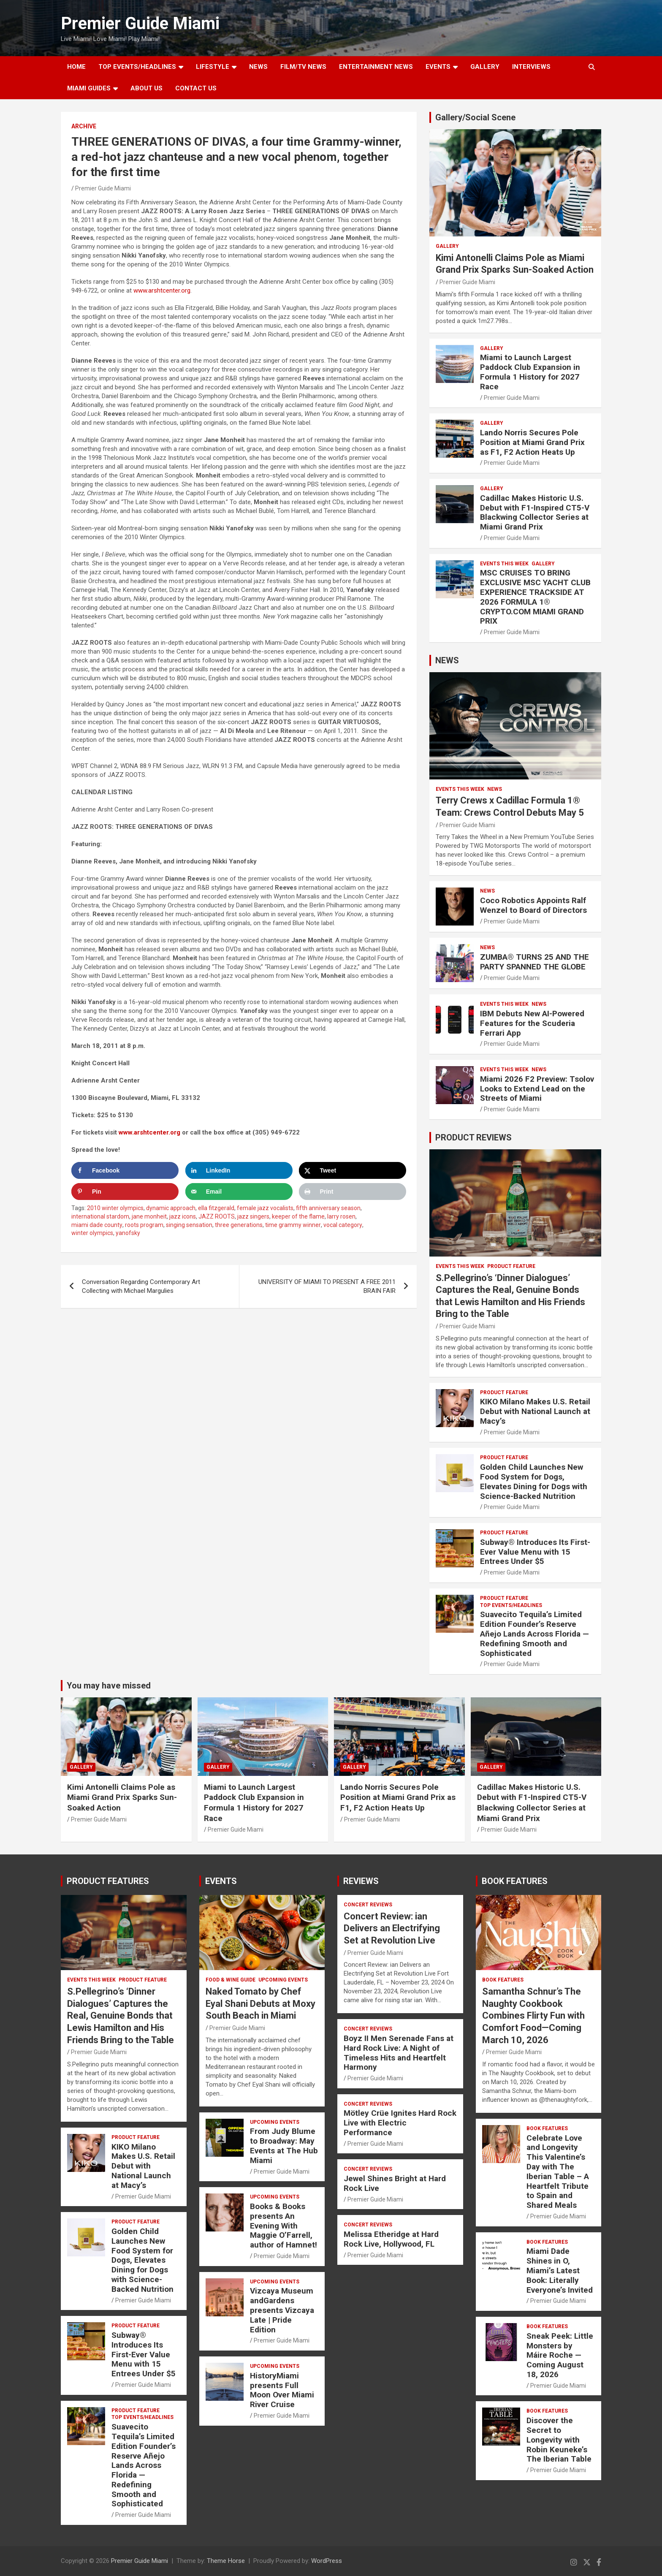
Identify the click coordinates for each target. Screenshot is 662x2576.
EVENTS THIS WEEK (504, 564)
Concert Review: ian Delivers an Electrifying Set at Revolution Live (392, 1928)
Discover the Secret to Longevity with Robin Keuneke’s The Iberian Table (558, 2440)
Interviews (531, 67)
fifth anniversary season (328, 1208)
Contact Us (196, 88)
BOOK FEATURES (515, 1881)
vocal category (342, 1224)
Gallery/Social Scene (475, 117)
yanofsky (128, 1233)
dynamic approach (170, 1208)
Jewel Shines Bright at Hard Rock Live (395, 2183)
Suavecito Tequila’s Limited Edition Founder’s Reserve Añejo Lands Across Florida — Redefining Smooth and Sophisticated (534, 1634)
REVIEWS (361, 1881)
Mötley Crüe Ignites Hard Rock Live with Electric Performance (400, 2122)
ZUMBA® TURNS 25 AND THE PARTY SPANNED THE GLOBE (534, 962)
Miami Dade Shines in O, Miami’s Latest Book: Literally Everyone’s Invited (559, 2270)
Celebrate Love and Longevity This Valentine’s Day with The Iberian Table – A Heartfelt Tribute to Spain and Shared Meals (557, 2171)
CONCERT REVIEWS (368, 1905)
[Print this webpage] (352, 1191)
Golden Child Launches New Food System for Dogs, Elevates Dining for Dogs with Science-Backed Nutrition (533, 1481)
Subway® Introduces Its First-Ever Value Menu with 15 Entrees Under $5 (535, 1551)
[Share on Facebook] (125, 1170)
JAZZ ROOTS (216, 1216)
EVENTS (438, 67)
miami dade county (96, 1224)
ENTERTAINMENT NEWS (376, 67)
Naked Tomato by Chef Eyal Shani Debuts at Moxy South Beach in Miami (260, 2003)
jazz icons (182, 1216)
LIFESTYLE (212, 67)
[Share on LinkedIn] (239, 1170)
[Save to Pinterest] (125, 1191)
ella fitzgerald (216, 1208)
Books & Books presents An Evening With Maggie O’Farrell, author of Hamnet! (283, 2225)
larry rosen (341, 1216)
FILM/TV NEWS (303, 67)
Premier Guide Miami (140, 23)
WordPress (326, 2561)
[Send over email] (239, 1191)
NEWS (258, 67)
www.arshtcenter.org (161, 290)
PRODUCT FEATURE (511, 1266)
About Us (146, 88)
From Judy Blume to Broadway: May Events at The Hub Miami (284, 2145)
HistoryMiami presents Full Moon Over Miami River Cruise (282, 2390)
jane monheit (149, 1216)
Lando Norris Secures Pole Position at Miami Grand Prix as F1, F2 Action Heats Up (532, 442)
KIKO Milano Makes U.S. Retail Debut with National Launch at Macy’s (535, 1411)
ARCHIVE (83, 126)
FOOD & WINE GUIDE (230, 1980)
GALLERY (484, 67)
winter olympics (92, 1233)
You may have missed (109, 1685)
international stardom (100, 1216)
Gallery (447, 246)
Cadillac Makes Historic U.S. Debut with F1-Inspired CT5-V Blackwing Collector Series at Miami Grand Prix (534, 512)
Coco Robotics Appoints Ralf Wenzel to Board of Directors (533, 905)
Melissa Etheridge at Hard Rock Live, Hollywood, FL (391, 2239)
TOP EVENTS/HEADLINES (137, 67)
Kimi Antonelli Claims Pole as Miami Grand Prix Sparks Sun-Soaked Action (122, 1797)
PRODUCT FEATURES (108, 1881)
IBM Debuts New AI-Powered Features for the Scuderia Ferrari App (532, 1023)
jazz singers (253, 1216)
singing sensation (189, 1224)
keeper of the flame (298, 1216)
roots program (144, 1224)
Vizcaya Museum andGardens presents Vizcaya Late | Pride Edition (282, 2310)
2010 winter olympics (115, 1208)
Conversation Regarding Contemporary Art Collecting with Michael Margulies (141, 1286)
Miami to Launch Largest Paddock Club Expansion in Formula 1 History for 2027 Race (530, 372)
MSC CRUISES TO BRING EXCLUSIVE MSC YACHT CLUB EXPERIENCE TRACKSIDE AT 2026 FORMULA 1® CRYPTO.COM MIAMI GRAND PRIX (535, 597)
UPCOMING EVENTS (283, 1980)
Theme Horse (226, 2561)
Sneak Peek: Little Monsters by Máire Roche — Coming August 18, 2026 (559, 2355)
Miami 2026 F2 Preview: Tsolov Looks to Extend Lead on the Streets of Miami (537, 1088)
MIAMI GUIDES (89, 88)
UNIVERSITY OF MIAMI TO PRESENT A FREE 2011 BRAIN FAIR (327, 1286)
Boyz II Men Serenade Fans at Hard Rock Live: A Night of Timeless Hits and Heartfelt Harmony (398, 2052)
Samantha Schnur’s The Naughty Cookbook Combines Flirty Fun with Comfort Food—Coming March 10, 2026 (533, 2015)
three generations (239, 1224)
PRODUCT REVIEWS (473, 1137)
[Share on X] (352, 1170)
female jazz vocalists (265, 1208)
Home (76, 67)
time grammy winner (293, 1224)
